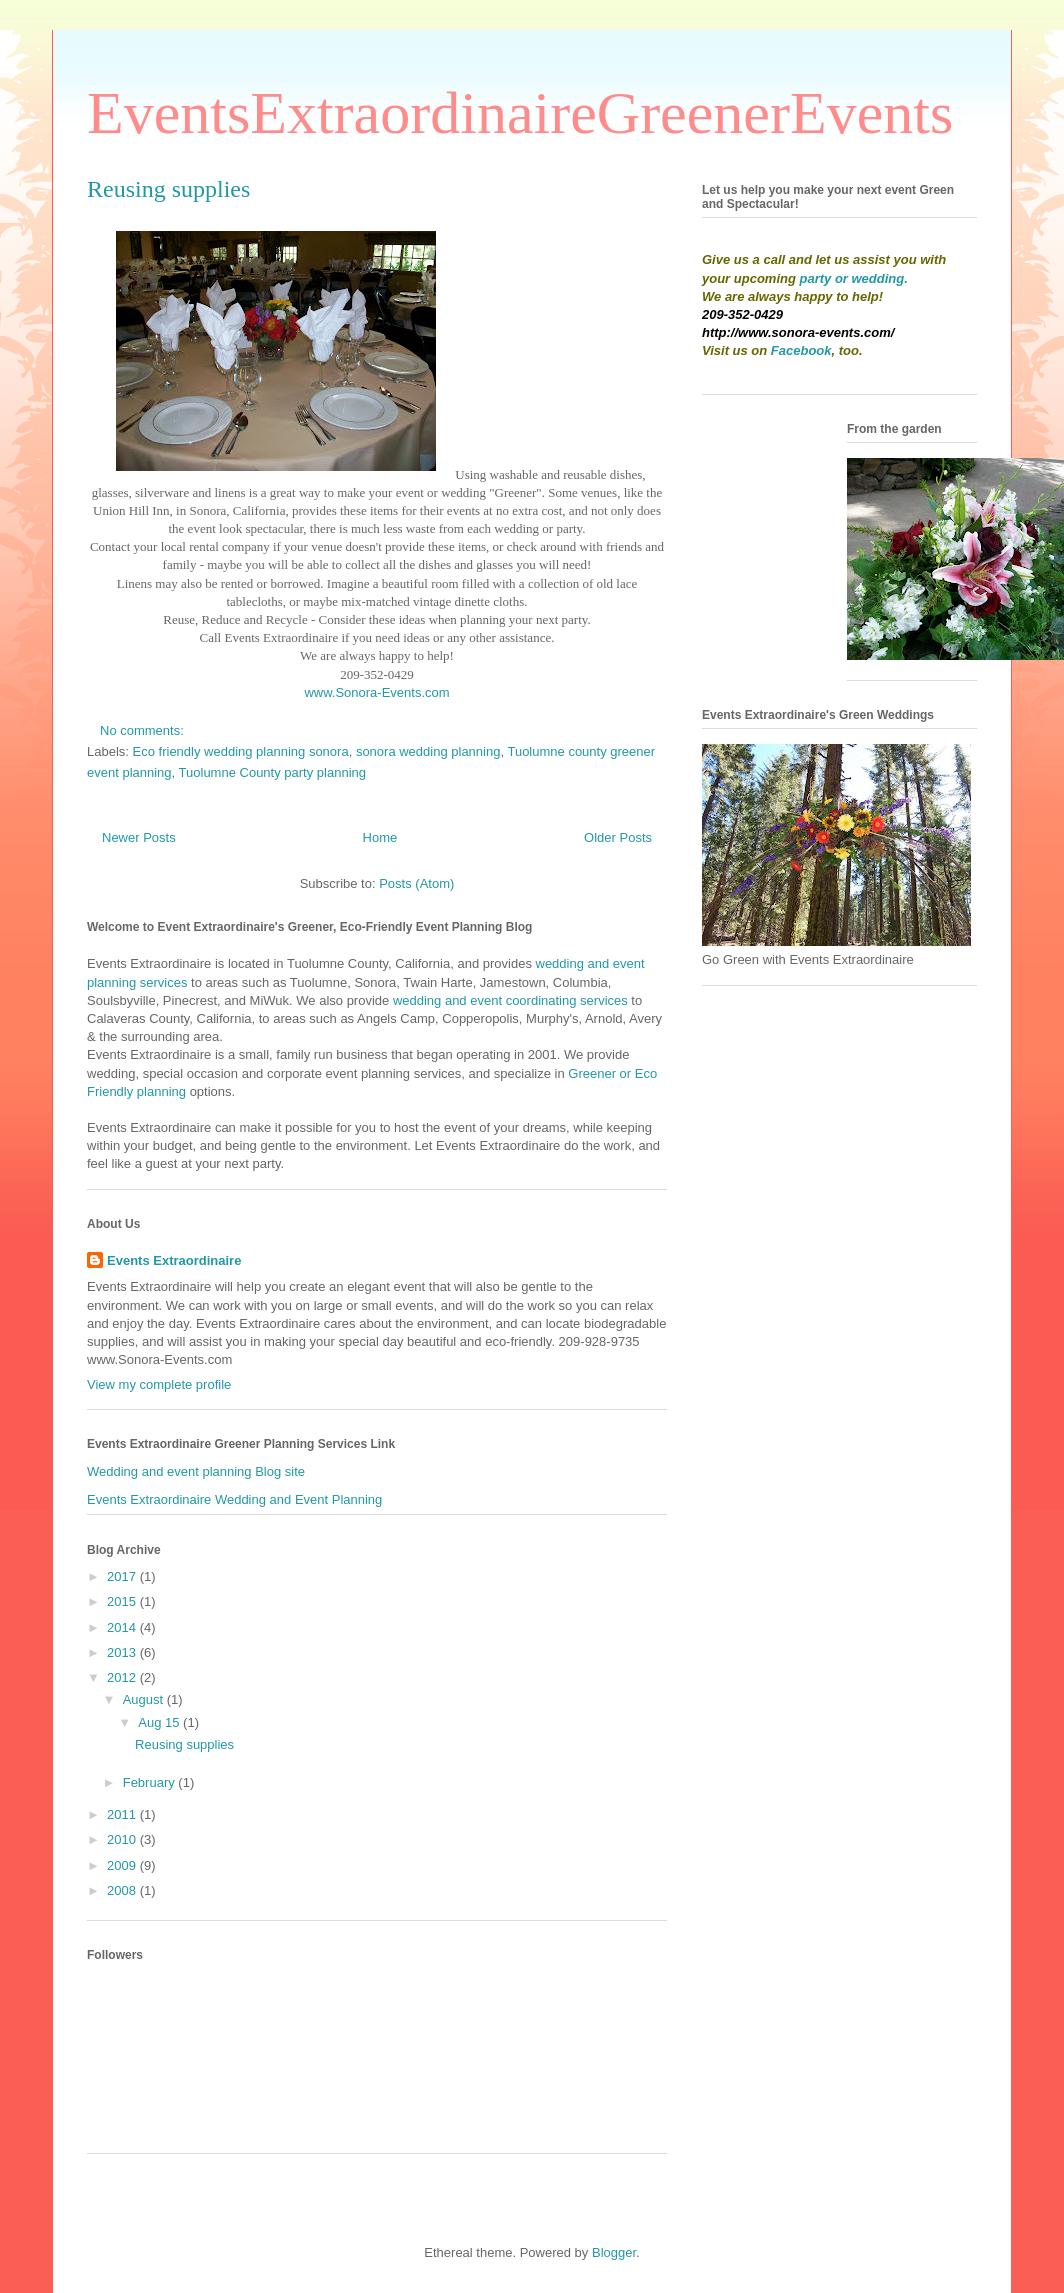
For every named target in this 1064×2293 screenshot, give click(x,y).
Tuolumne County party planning (272, 772)
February (151, 1782)
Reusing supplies (168, 189)
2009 (123, 1865)
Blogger (614, 2252)
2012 (123, 1677)
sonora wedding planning (428, 751)
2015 (123, 1601)
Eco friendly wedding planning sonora (241, 751)
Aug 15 (160, 1722)
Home (380, 837)
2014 (123, 1627)
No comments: (143, 730)
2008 (123, 1890)
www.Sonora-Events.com (376, 692)
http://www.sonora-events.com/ (798, 332)
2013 (123, 1652)
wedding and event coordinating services (510, 1000)
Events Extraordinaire (174, 1260)
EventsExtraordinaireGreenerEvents (520, 113)
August (145, 1699)
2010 (123, 1839)
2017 (123, 1576)
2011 (123, 1814)
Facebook (801, 350)
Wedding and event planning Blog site (196, 1471)
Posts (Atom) (416, 883)
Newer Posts (139, 837)
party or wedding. (854, 278)
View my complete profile (159, 1384)
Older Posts (618, 837)
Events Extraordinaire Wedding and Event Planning (234, 1499)
